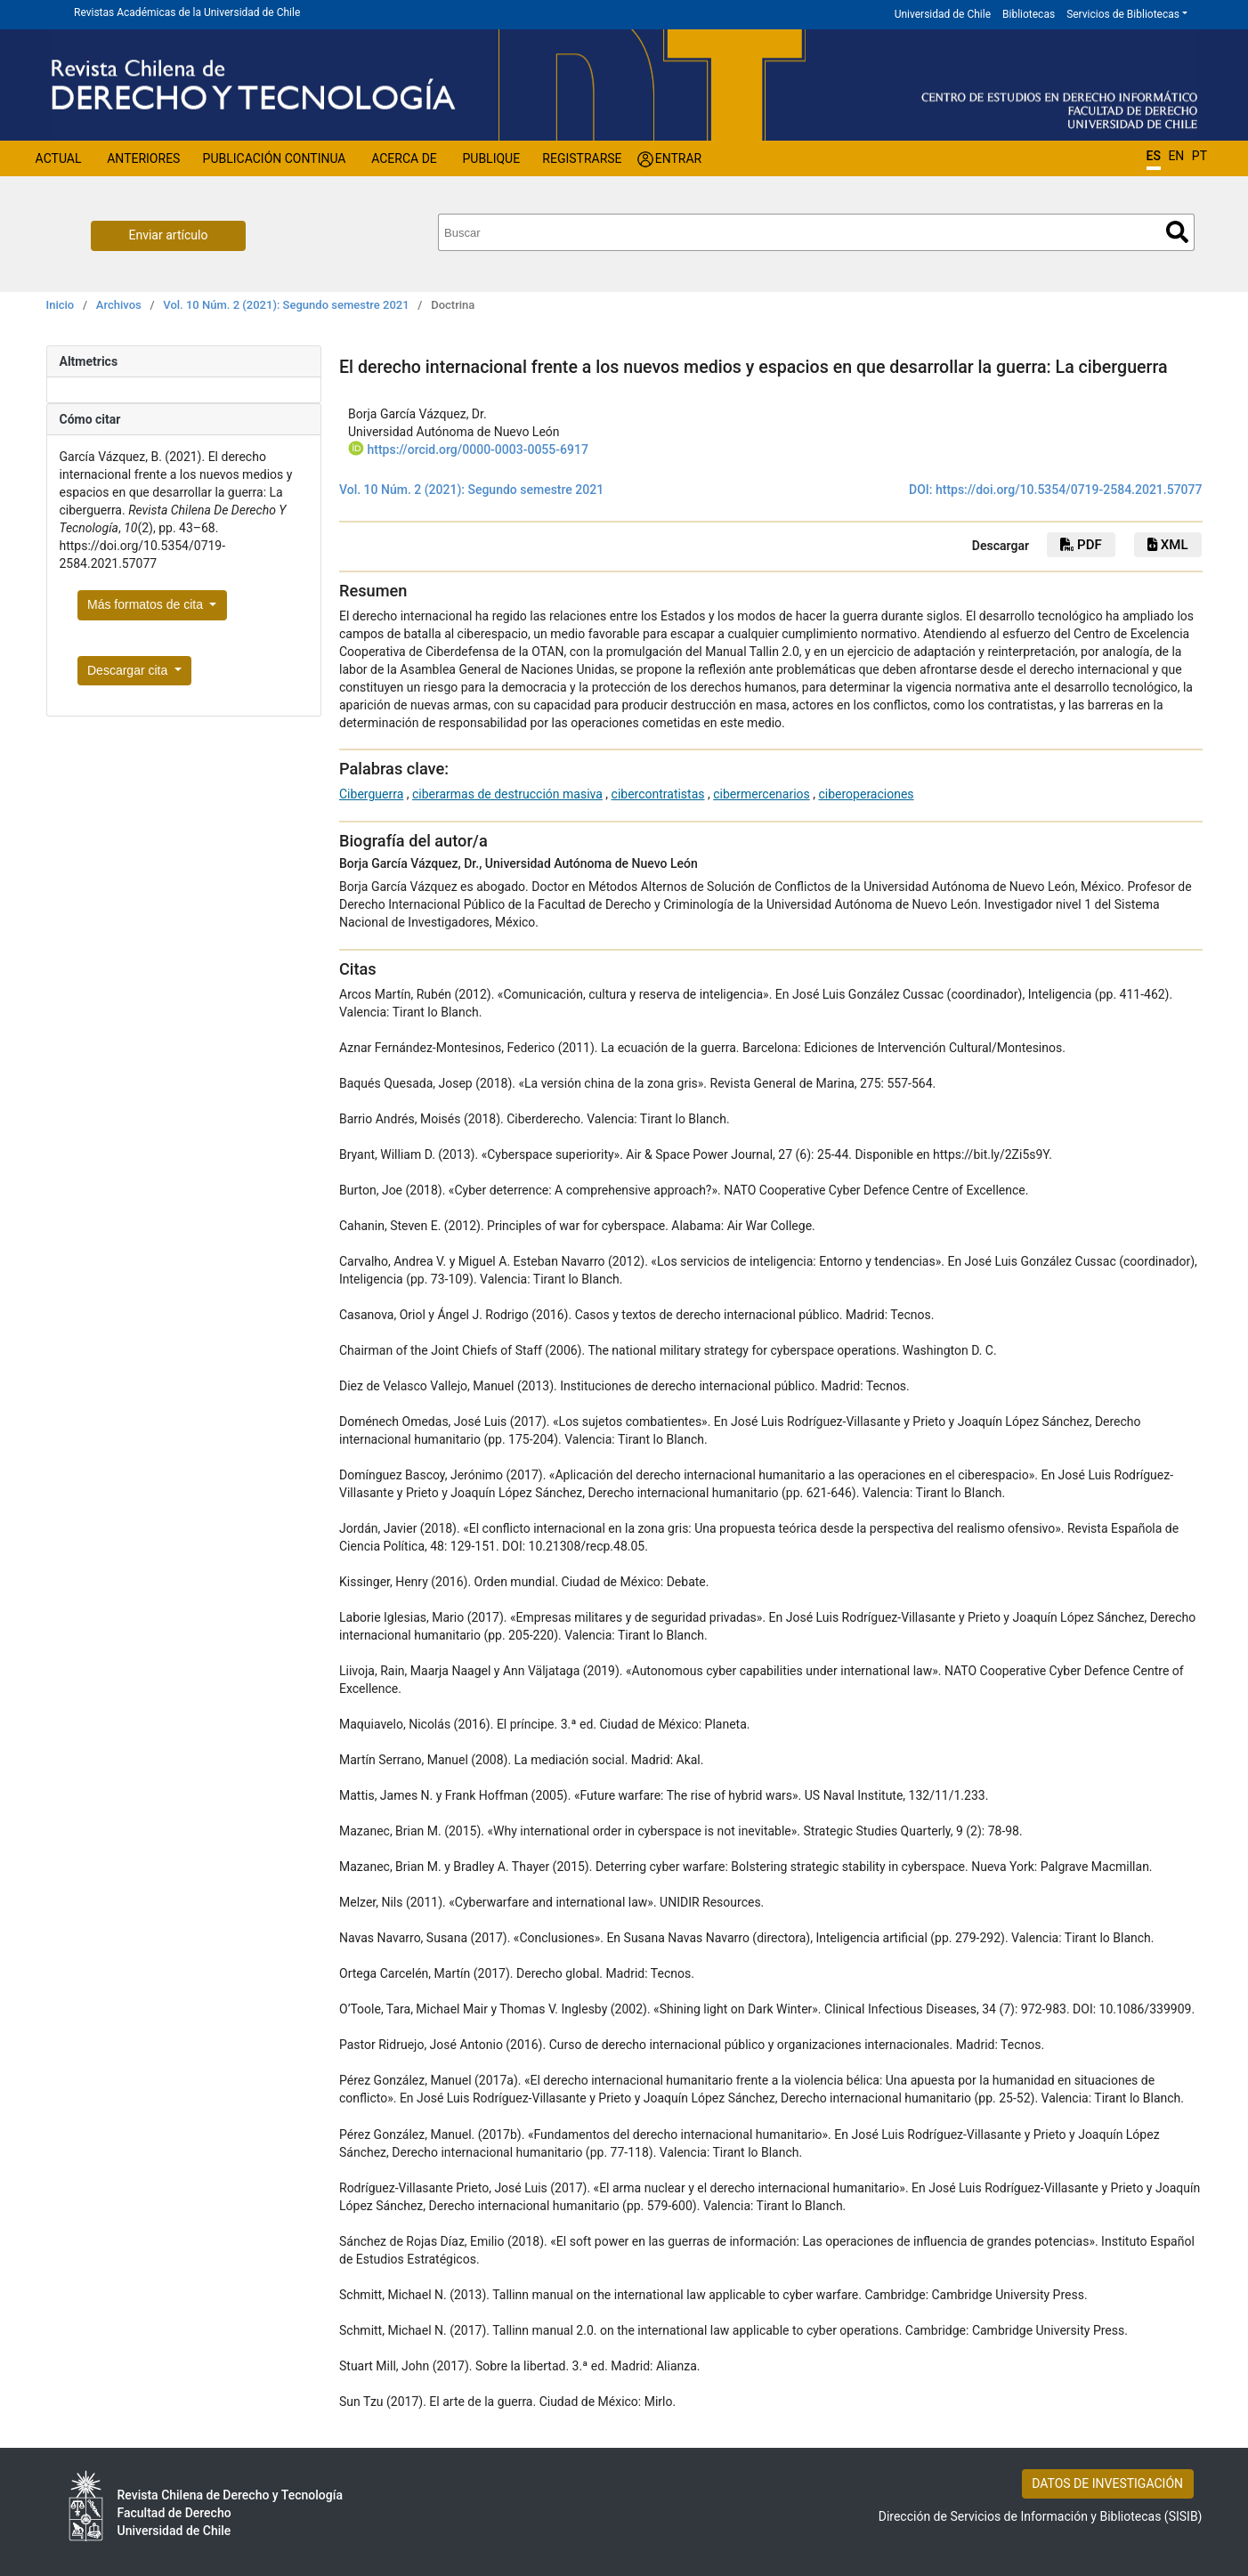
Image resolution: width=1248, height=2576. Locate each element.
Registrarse (581, 158)
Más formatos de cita (147, 604)
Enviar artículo (168, 235)
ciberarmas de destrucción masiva (507, 794)
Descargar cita (129, 670)
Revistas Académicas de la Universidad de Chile (187, 12)
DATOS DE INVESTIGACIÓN (1107, 2483)
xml (1167, 545)
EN (1176, 156)
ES (1154, 156)
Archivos (119, 305)
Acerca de (404, 158)
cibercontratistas (658, 794)
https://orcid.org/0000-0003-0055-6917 (477, 449)
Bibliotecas (1028, 14)
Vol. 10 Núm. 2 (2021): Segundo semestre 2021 (286, 305)
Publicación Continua (274, 158)
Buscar (1177, 232)
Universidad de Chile (943, 14)
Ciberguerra (371, 794)
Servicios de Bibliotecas (1122, 14)
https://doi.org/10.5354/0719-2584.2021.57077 (1069, 489)
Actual (59, 158)
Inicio (60, 305)
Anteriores (143, 158)
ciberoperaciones (865, 794)
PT (1199, 156)
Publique (491, 158)
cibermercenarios (761, 794)
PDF (1080, 545)
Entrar (678, 158)
